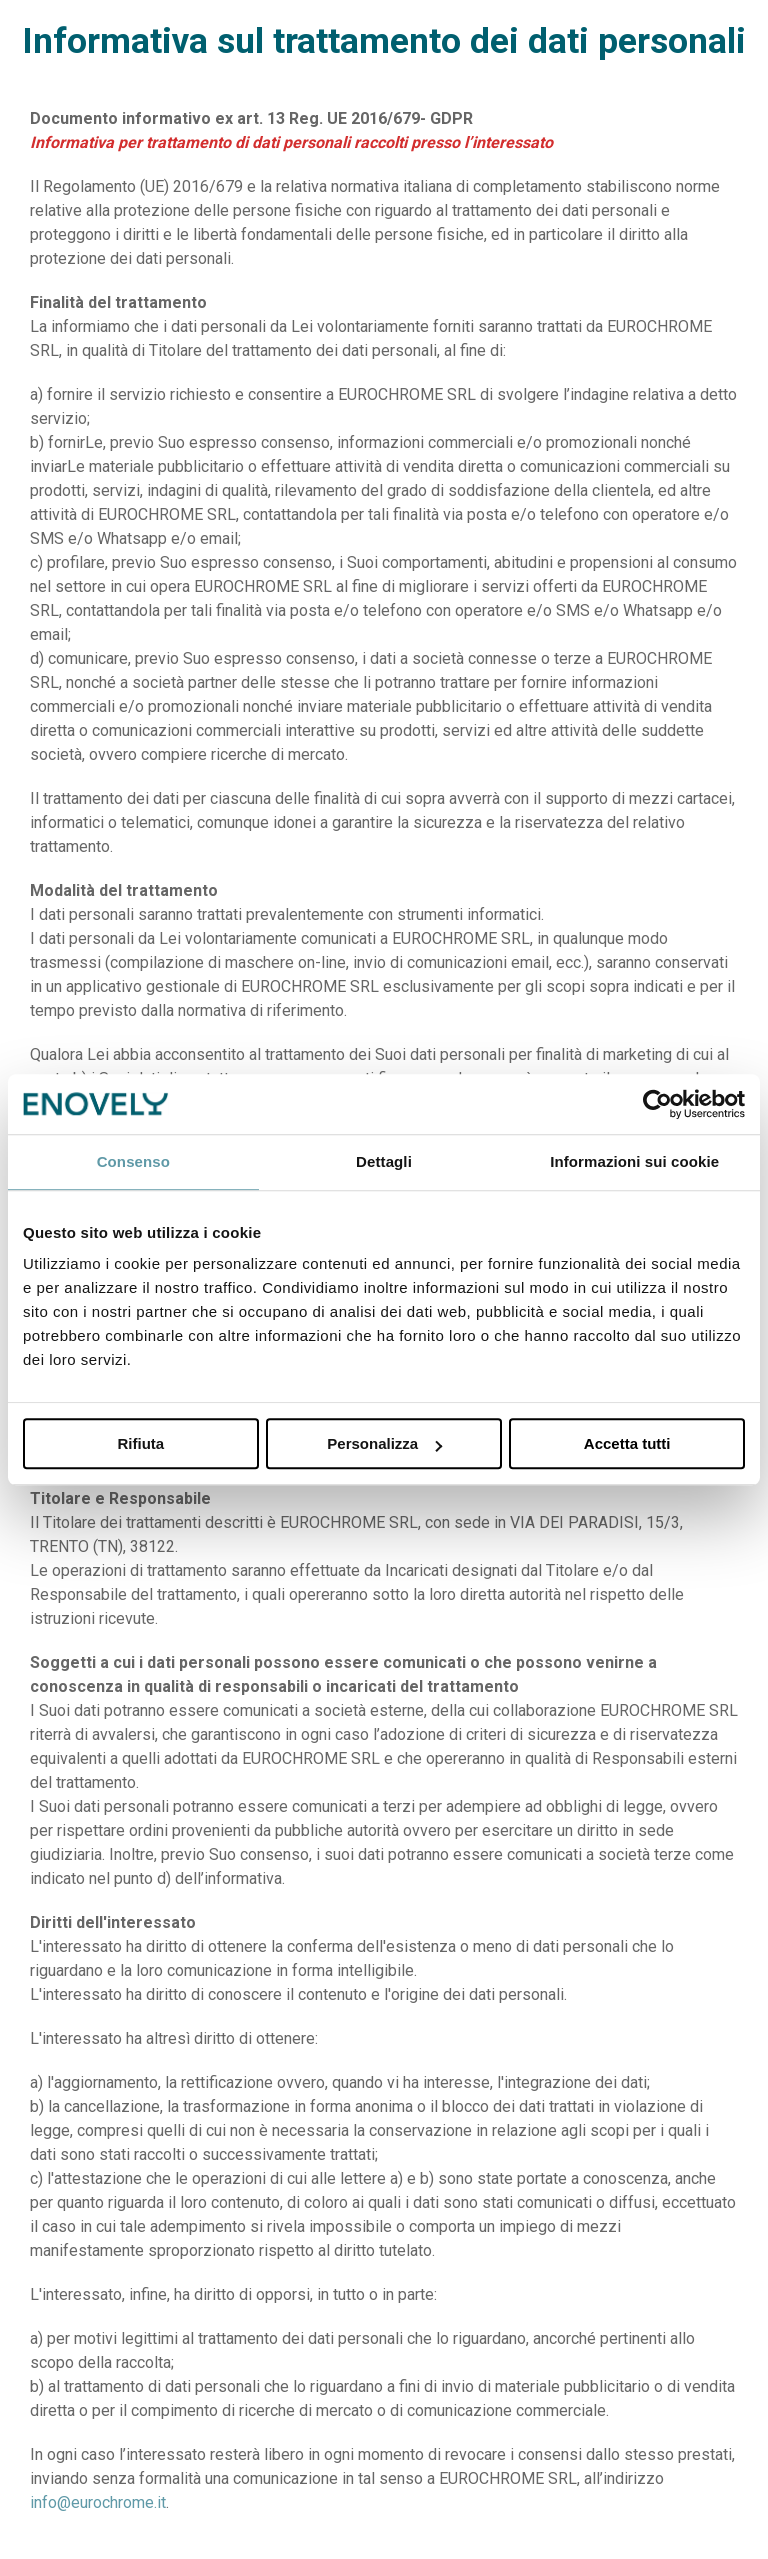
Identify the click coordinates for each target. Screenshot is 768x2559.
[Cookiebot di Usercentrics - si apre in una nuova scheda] (657, 1104)
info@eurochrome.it (98, 2502)
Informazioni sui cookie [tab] (634, 1161)
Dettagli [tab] (384, 1161)
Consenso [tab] (133, 1161)
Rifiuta (140, 1443)
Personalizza (384, 1443)
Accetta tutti (627, 1443)
